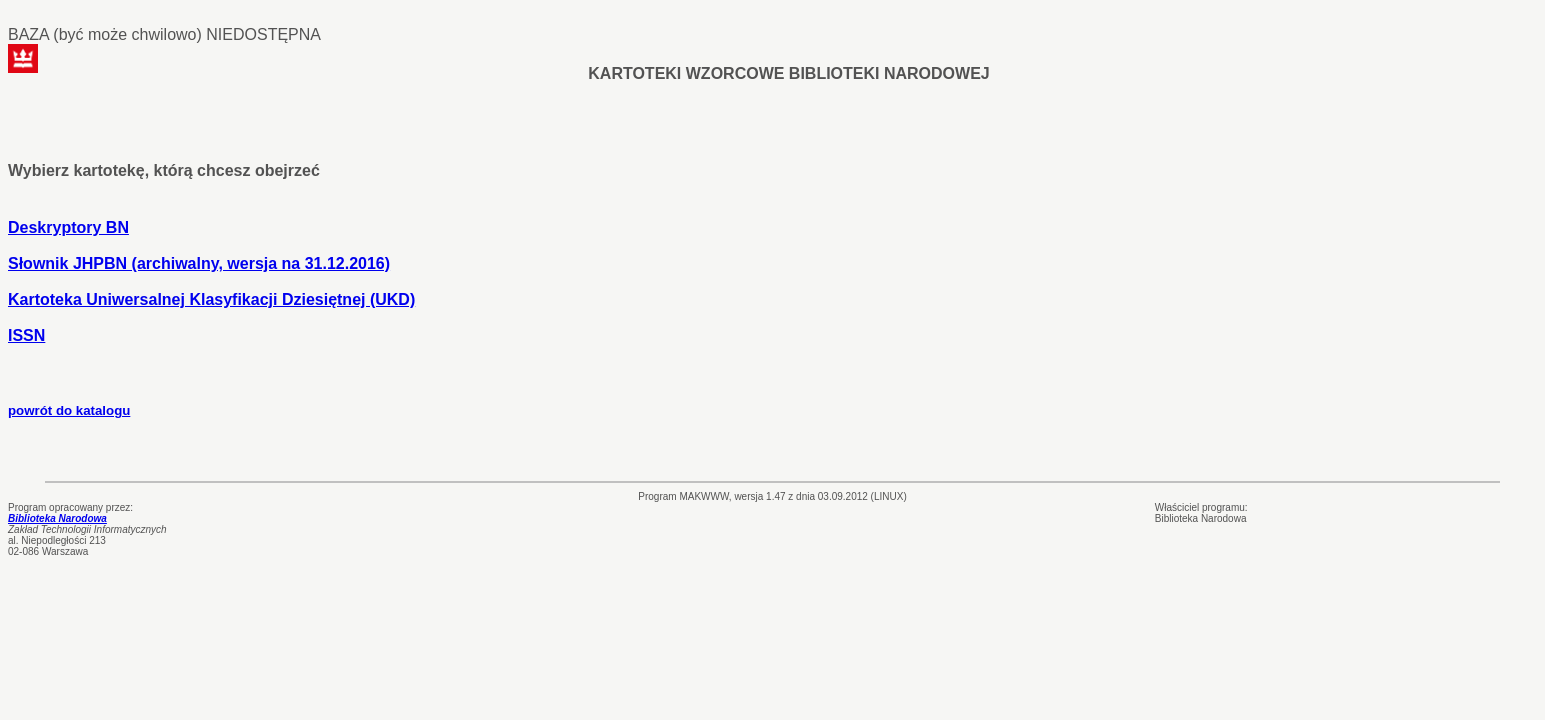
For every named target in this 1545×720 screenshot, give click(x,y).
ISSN (26, 335)
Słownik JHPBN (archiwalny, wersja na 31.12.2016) (199, 263)
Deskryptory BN (68, 227)
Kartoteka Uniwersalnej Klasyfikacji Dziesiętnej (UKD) (211, 299)
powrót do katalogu (69, 410)
